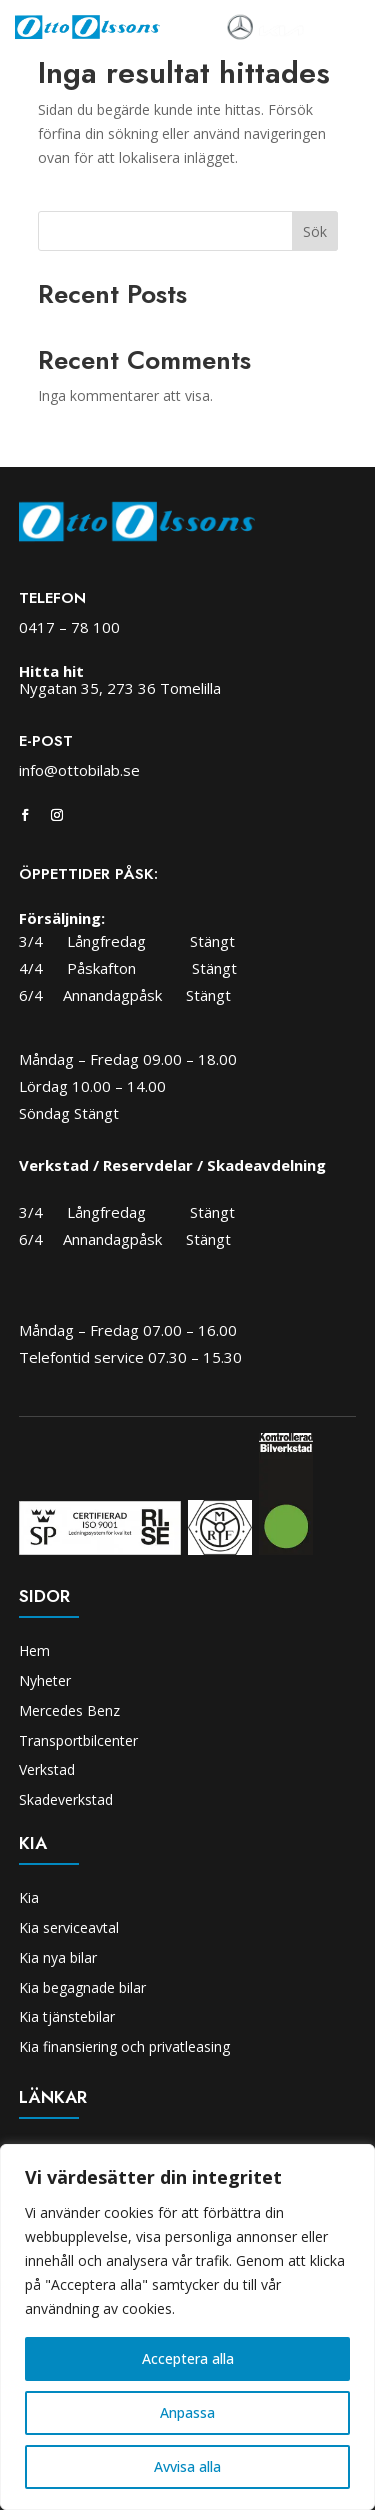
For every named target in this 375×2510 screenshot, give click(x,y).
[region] (187, 2327)
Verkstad (47, 1769)
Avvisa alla (187, 2466)
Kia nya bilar (58, 1957)
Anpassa (187, 2412)
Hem (34, 1650)
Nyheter (45, 1680)
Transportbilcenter (78, 1740)
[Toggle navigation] (332, 28)
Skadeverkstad (66, 1799)
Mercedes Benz (69, 1710)
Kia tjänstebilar (67, 2016)
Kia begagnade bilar (82, 1987)
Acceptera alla (188, 2358)
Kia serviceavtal (69, 1927)
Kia (29, 1897)
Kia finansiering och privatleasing (124, 2046)
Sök (315, 231)
